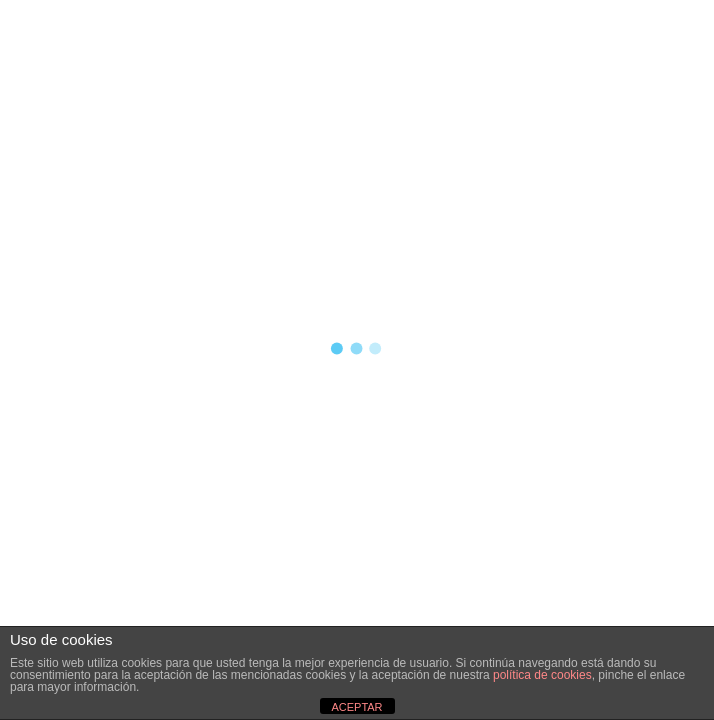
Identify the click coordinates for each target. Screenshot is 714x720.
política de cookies (542, 675)
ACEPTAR (356, 707)
